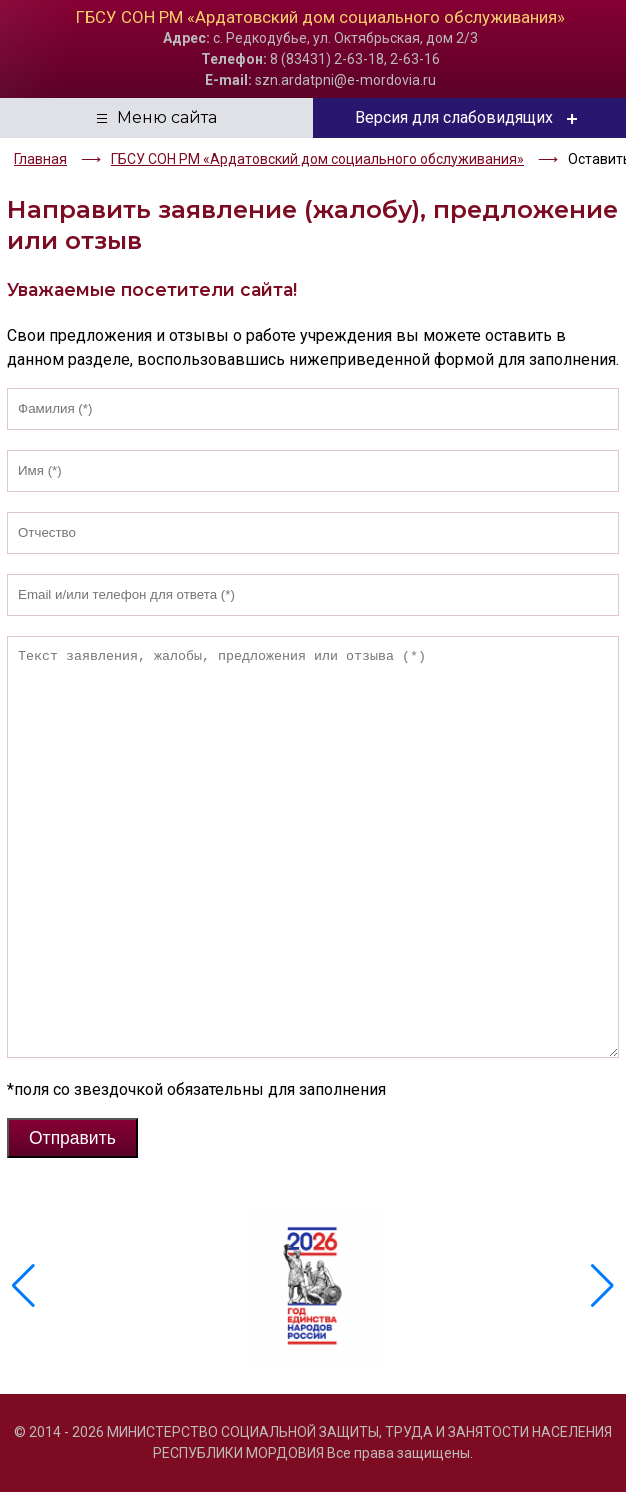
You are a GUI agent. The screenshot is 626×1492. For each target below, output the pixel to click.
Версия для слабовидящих (469, 118)
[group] (313, 1286)
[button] (602, 1286)
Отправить (72, 1138)
